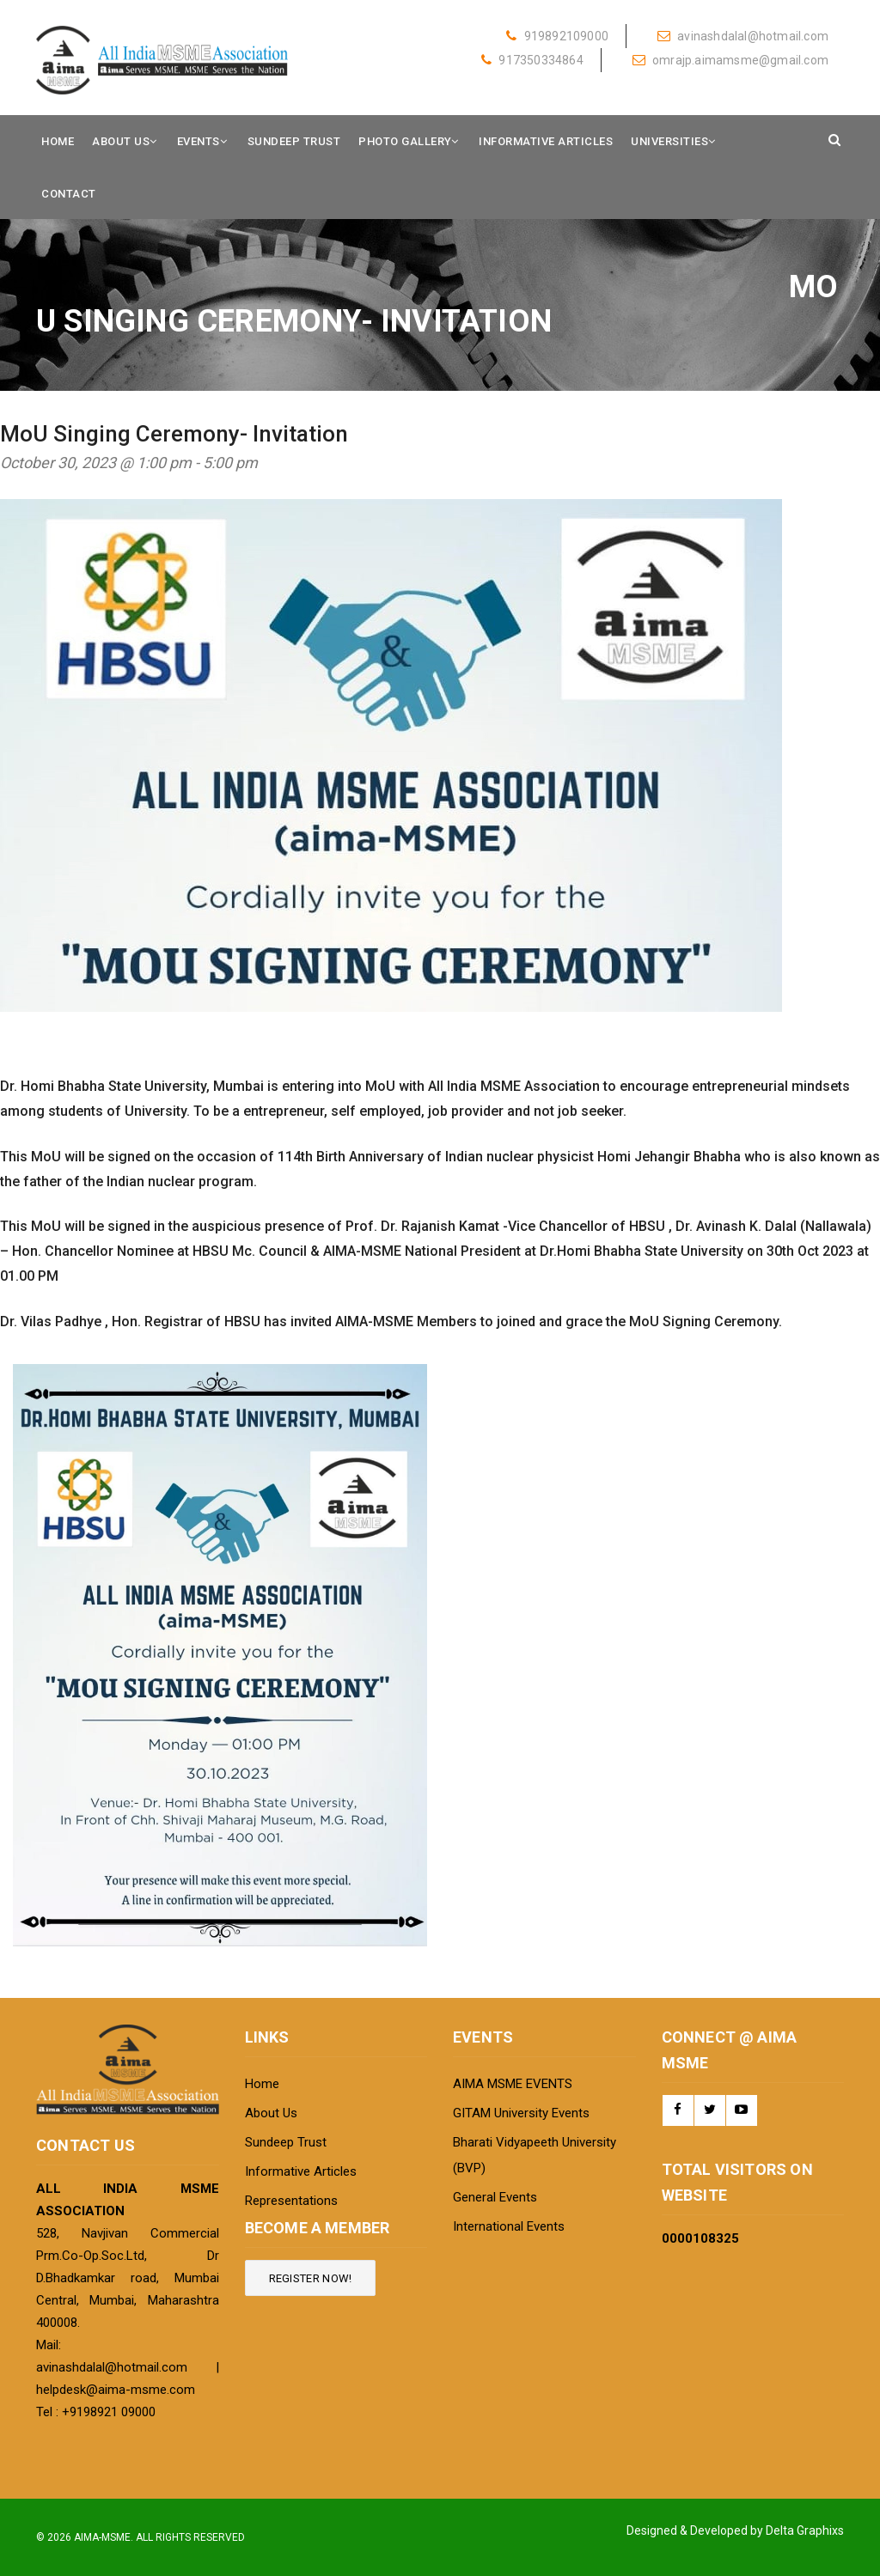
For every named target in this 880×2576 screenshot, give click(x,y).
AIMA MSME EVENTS (512, 2084)
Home (57, 141)
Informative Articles (546, 141)
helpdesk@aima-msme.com (115, 2389)
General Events (495, 2197)
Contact (68, 193)
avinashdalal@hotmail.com (742, 36)
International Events (509, 2226)
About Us (121, 141)
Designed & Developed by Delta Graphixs (735, 2530)
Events (198, 141)
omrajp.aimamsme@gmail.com (730, 60)
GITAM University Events (521, 2113)
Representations (291, 2200)
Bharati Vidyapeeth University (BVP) (534, 2155)
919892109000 (557, 36)
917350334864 (532, 60)
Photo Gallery (405, 141)
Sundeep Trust (294, 141)
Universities (669, 141)
